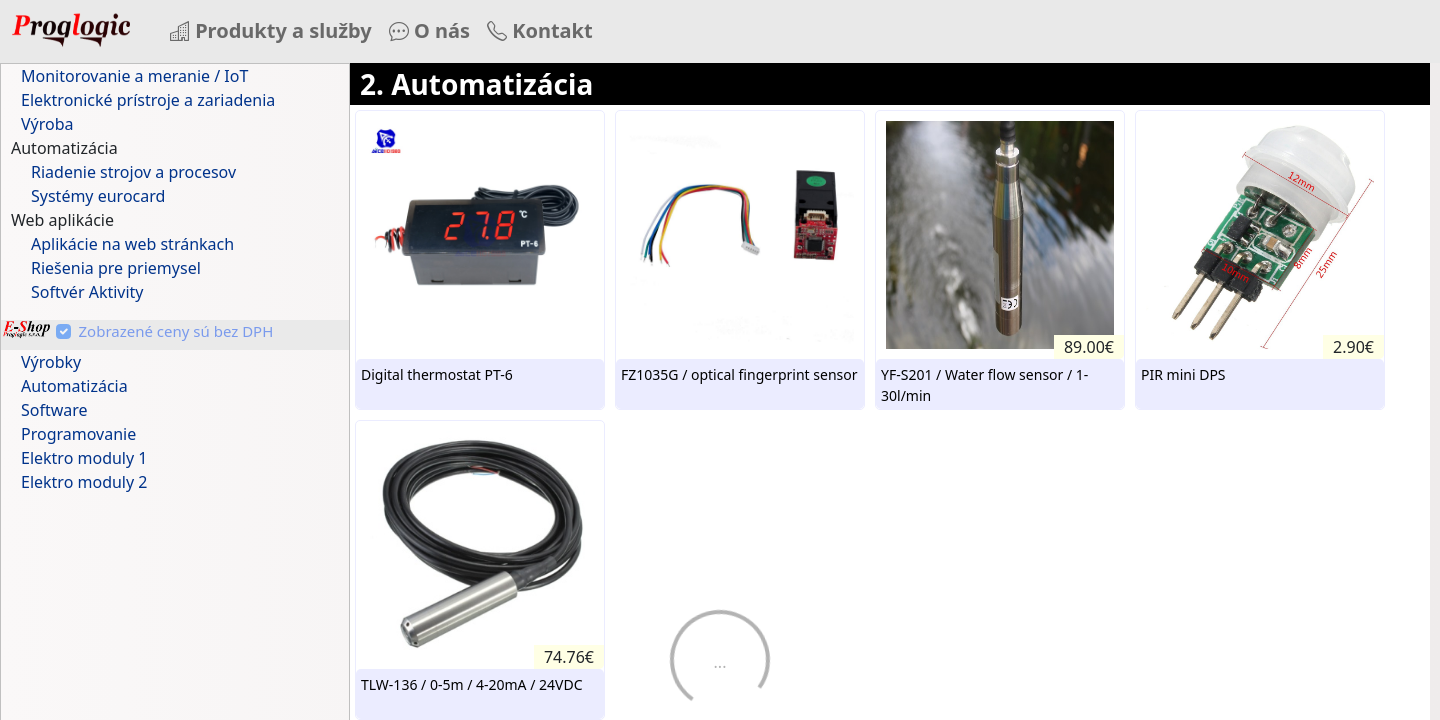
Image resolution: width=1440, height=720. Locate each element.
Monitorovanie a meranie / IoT (134, 76)
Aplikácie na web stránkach (132, 244)
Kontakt (540, 30)
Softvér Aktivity (87, 292)
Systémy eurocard (98, 196)
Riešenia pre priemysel (116, 268)
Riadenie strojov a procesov (133, 172)
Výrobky (51, 362)
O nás (429, 30)
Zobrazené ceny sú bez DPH (176, 331)
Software (54, 410)
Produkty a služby (271, 30)
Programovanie (78, 434)
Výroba (47, 124)
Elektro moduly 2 (84, 482)
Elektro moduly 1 (84, 458)
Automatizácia (74, 386)
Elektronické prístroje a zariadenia (148, 100)
